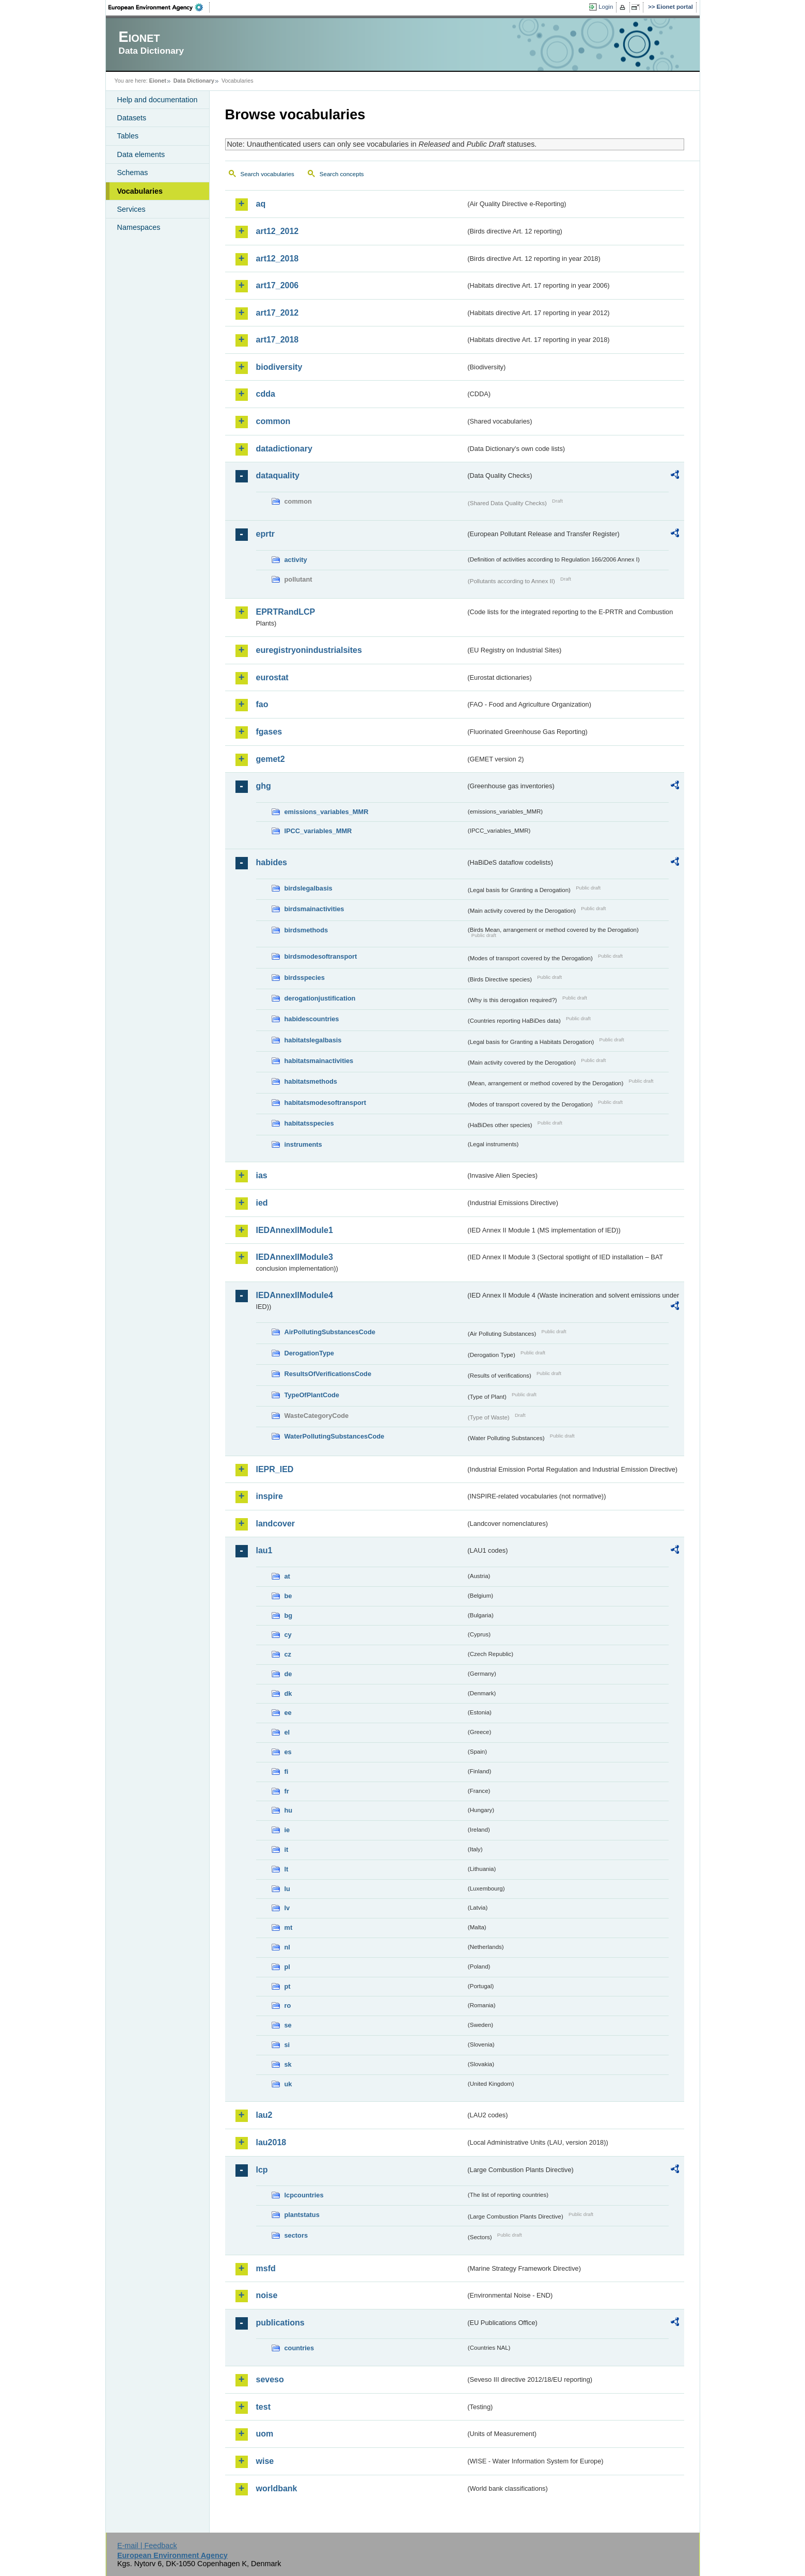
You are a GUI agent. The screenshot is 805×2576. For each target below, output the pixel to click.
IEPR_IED (275, 1469)
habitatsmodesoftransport (326, 1102)
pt (288, 1986)
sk (288, 2064)
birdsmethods (306, 930)
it (287, 1849)
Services (131, 209)
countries (299, 2348)
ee (288, 1712)
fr (287, 1791)
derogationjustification (320, 998)
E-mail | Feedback (147, 2545)
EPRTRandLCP (285, 611)
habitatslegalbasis (313, 1040)
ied (262, 1202)
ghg (263, 786)
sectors (296, 2235)
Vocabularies (140, 191)
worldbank (276, 2488)
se (288, 2025)
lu (287, 1889)
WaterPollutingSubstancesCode (335, 1436)
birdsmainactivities (314, 909)
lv (287, 1908)
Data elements (141, 154)
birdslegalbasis (309, 888)
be (288, 1596)
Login (605, 7)
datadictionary (284, 448)
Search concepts (342, 174)
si (287, 2045)
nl (287, 1947)
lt (287, 1869)
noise (267, 2295)
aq (261, 203)
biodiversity (279, 367)
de (288, 1674)
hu (289, 1810)
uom (265, 2433)
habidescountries (312, 1019)
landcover (275, 1523)
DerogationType (309, 1353)
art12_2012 (277, 231)
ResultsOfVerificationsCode (328, 1374)
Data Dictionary (193, 80)
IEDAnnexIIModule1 (294, 1230)
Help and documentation (157, 100)
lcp (262, 2169)
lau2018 (271, 2142)
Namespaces (139, 227)
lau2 (264, 2115)
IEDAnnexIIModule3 (294, 1257)
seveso (270, 2379)
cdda (265, 393)
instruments (303, 1144)
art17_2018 (277, 339)
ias (261, 1175)
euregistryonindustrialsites (309, 650)
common (273, 421)
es (288, 1752)
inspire (269, 1496)
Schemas (132, 172)
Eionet (157, 80)
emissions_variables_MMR (327, 812)
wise (265, 2461)
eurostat (272, 677)
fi (287, 1771)
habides (271, 862)
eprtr (265, 533)
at (287, 1576)
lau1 (264, 1550)
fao (262, 704)
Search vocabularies (267, 174)
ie (287, 1830)
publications (280, 2322)
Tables (128, 136)
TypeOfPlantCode (312, 1395)
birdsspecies (305, 977)
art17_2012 (277, 312)
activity (296, 560)
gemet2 (270, 759)
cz (288, 1654)
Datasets (132, 118)
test (263, 2406)
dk (288, 1693)
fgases (269, 731)
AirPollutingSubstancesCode (330, 1332)
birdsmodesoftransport (321, 956)
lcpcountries (304, 2195)
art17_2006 (277, 285)
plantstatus (302, 2215)
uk (288, 2084)
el (287, 1732)
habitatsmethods (311, 1081)
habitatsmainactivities (319, 1061)
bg (289, 1615)
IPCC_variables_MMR (318, 831)
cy (288, 1634)
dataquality (277, 475)
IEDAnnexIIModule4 (294, 1295)
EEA (159, 7)
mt (289, 1927)
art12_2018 (277, 258)
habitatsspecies (309, 1123)
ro (288, 2005)
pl (287, 1967)
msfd (266, 2268)
